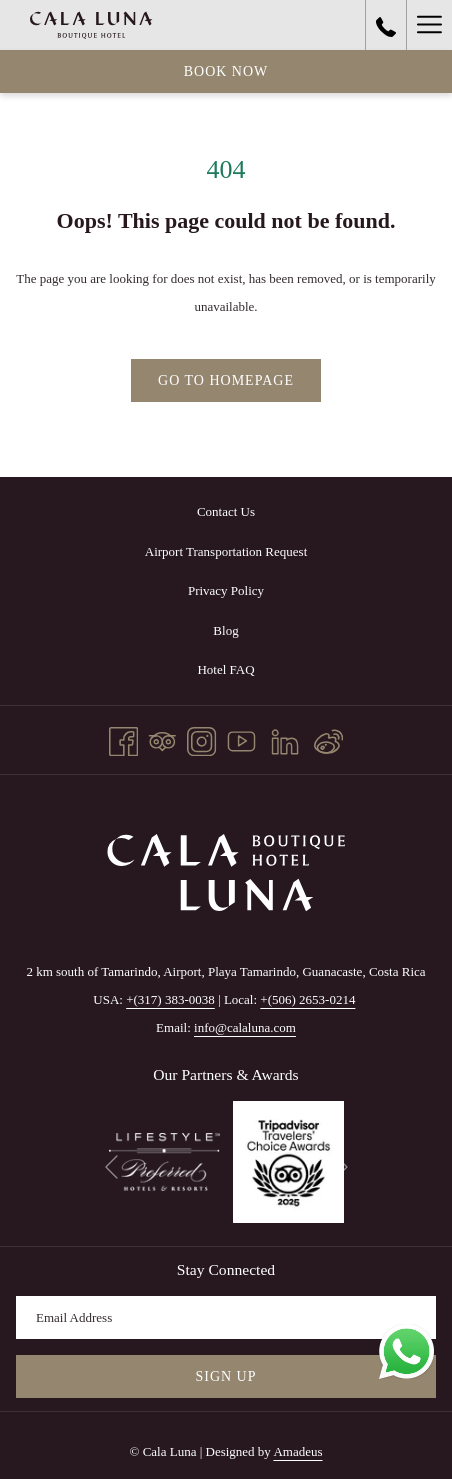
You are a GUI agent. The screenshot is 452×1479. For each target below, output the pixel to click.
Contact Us (226, 511)
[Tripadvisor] (162, 738)
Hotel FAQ (225, 669)
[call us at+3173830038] (386, 25)
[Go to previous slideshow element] (111, 1167)
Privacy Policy (226, 590)
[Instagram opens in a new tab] (201, 738)
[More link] (429, 25)
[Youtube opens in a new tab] (241, 738)
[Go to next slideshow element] (341, 1167)
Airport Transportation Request (226, 551)
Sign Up (225, 1376)
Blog (225, 630)
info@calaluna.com (245, 1027)
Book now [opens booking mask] (226, 71)
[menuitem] (226, 512)
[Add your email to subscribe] (226, 1317)
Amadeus (297, 1451)
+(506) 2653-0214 (307, 999)
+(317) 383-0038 (170, 999)
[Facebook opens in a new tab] (123, 738)
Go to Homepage (226, 380)
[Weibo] (328, 738)
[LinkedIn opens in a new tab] (285, 738)
